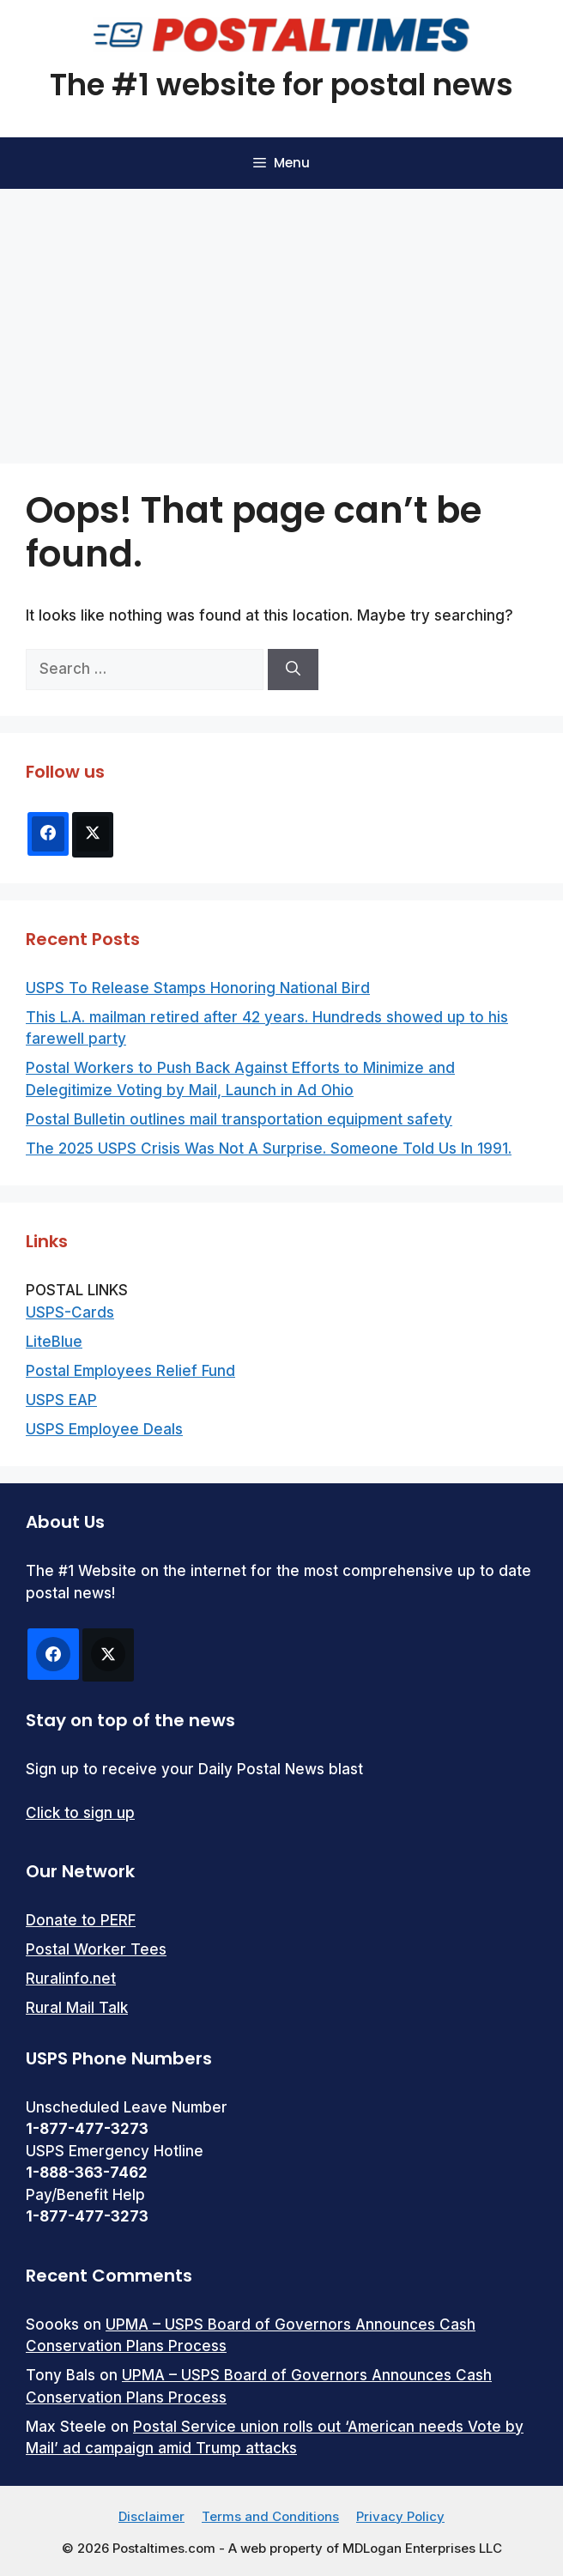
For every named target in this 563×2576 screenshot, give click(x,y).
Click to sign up (80, 1812)
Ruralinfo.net (71, 1978)
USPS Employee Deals (104, 1429)
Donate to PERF (81, 1920)
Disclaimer (151, 2516)
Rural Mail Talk (77, 2007)
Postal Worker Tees (96, 1949)
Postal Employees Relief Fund (130, 1370)
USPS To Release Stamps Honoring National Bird (198, 988)
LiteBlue (54, 1341)
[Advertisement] (281, 317)
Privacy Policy (400, 2516)
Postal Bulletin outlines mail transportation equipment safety (239, 1119)
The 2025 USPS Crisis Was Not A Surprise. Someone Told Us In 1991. (269, 1148)
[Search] (293, 669)
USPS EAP (61, 1400)
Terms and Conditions (270, 2516)
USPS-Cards (70, 1312)
